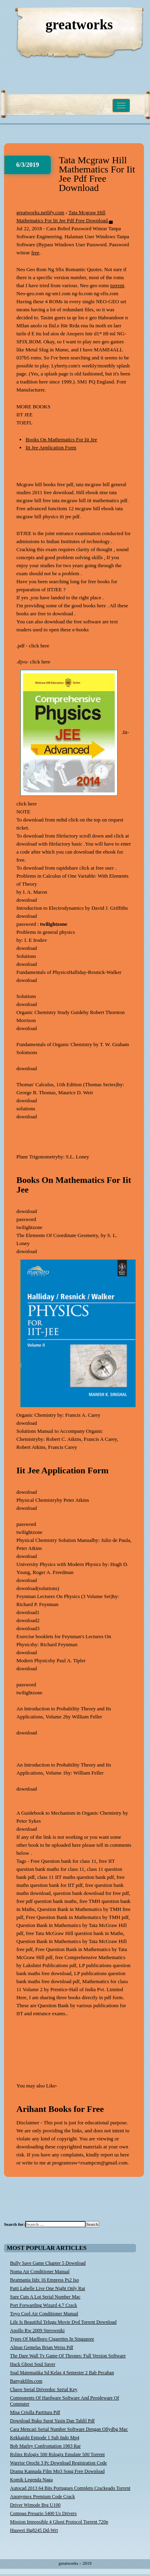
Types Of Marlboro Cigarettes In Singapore (52, 2339)
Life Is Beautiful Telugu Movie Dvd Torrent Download (63, 2322)
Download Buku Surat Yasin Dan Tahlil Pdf (52, 2421)
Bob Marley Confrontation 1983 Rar (45, 2446)
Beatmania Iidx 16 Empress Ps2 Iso (44, 2280)
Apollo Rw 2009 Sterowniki (37, 2330)
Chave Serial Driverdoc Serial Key (44, 2389)
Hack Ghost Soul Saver (32, 2364)
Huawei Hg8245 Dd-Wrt (34, 2530)
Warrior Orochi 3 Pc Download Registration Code (58, 2463)
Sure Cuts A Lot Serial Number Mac (45, 2297)
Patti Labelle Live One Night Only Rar (47, 2288)
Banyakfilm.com (26, 2381)
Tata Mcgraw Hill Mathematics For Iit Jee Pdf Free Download (97, 174)
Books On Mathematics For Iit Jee (61, 439)
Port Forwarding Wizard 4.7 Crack (43, 2305)
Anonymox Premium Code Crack (42, 2496)
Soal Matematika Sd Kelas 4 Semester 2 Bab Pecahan (62, 2372)
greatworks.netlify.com (40, 212)
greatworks (79, 24)
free (35, 252)
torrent (117, 285)
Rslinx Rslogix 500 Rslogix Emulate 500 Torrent (57, 2454)
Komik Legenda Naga (31, 2480)
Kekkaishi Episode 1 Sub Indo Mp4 (44, 2437)
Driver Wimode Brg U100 (35, 2505)
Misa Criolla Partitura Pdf (35, 2412)
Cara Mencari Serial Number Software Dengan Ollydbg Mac (69, 2429)
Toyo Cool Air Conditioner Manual (44, 2313)
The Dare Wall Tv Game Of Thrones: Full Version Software (68, 2356)
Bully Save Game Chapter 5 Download (48, 2263)
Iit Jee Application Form (51, 447)
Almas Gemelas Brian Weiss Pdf (41, 2347)
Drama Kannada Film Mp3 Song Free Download (57, 2471)
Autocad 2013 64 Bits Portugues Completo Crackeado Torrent (70, 2488)
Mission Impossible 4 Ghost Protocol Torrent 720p (59, 2522)
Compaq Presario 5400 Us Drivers (43, 2513)
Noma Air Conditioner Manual (40, 2271)
